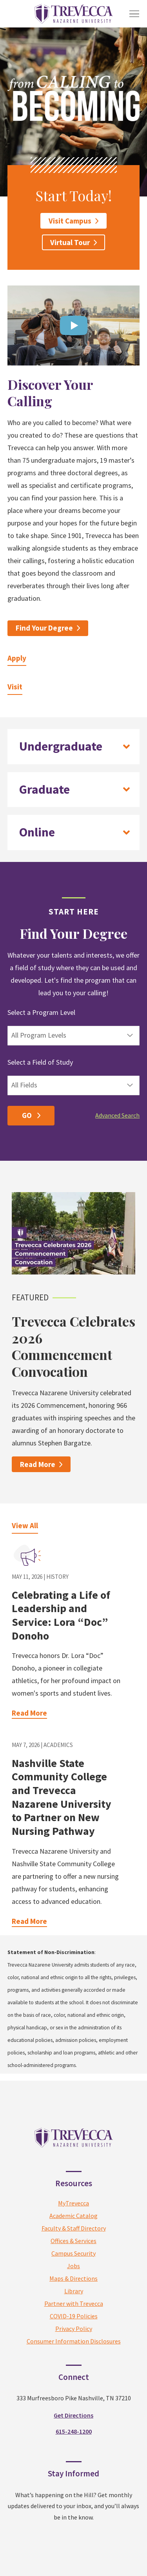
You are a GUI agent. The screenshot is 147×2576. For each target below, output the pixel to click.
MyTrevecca (73, 2276)
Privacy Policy (73, 2402)
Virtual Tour (70, 242)
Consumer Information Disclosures (74, 2414)
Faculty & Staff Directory (74, 2301)
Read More (37, 1464)
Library (73, 2364)
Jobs (73, 2339)
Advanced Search (117, 1115)
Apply (16, 658)
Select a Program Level (41, 1012)
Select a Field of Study (40, 1062)
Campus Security (73, 2327)
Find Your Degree (44, 628)
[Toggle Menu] (134, 14)
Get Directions (73, 2489)
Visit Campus (70, 220)
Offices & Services (73, 2314)
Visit (14, 686)
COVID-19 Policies (74, 2389)
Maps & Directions (73, 2352)
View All (25, 1525)
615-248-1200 (74, 2505)
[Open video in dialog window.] (73, 325)
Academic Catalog (73, 2289)
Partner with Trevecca (73, 2377)
